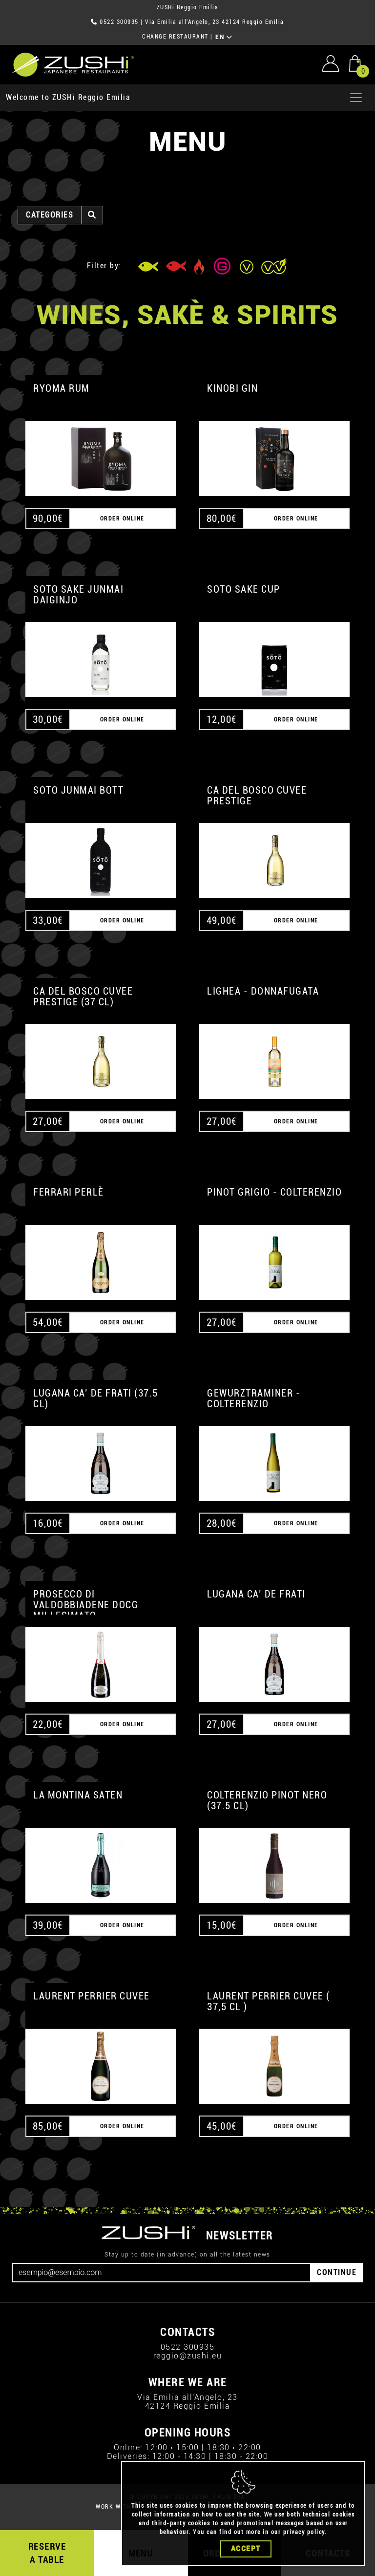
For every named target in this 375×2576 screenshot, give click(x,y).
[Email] (161, 2272)
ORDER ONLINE (122, 518)
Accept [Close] (246, 2549)
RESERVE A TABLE (47, 2553)
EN (223, 37)
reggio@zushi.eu (187, 2355)
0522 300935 (119, 22)
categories (49, 215)
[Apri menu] (356, 97)
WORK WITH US (118, 2506)
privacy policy (304, 2532)
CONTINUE (336, 2272)
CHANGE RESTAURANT (175, 36)
